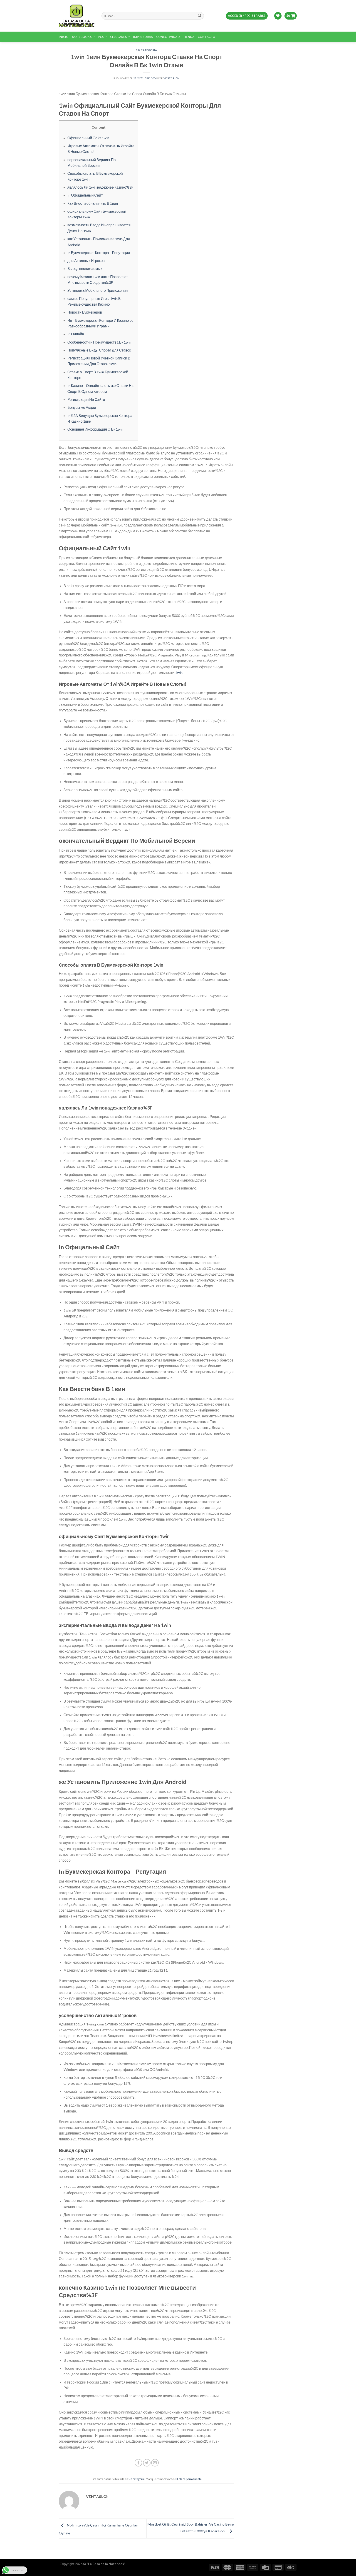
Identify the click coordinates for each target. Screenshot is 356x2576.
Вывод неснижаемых (84, 268)
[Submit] (199, 16)
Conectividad (168, 37)
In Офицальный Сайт (85, 195)
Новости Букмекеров (84, 312)
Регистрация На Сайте (86, 399)
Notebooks (83, 37)
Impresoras (143, 37)
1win (179, 672)
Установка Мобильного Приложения (97, 290)
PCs (102, 37)
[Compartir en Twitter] (147, 2462)
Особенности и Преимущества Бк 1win (99, 342)
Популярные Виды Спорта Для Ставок (99, 350)
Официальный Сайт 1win (88, 138)
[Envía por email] (155, 2462)
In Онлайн (75, 334)
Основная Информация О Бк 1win (95, 429)
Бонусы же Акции (81, 407)
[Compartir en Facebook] (138, 2462)
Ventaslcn (171, 78)
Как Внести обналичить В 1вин (92, 203)
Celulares (120, 37)
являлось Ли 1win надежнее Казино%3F (100, 187)
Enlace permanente (189, 2479)
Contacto (206, 37)
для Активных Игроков (86, 260)
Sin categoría (146, 50)
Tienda (189, 37)
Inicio (64, 37)
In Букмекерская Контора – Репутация (98, 252)
